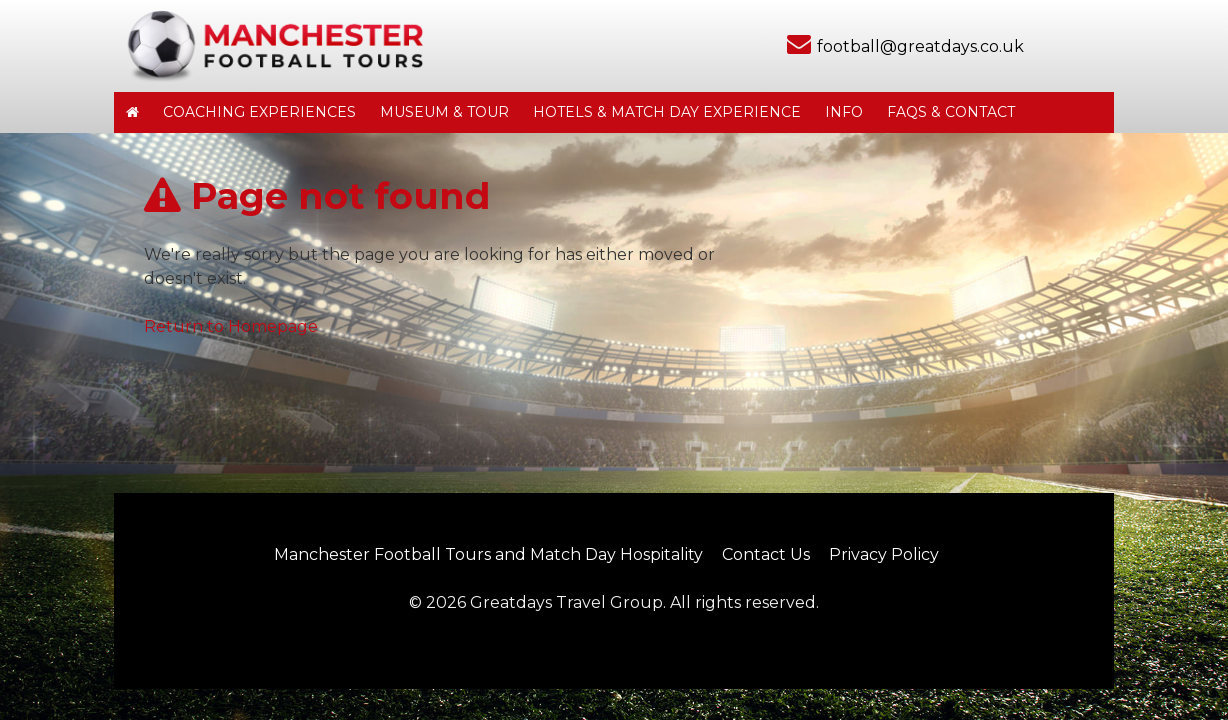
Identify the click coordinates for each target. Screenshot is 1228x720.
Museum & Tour (444, 112)
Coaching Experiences (259, 112)
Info (844, 112)
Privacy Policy (884, 554)
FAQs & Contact (951, 112)
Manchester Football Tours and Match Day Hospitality (488, 554)
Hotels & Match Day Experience (667, 112)
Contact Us (766, 554)
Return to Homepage (231, 326)
